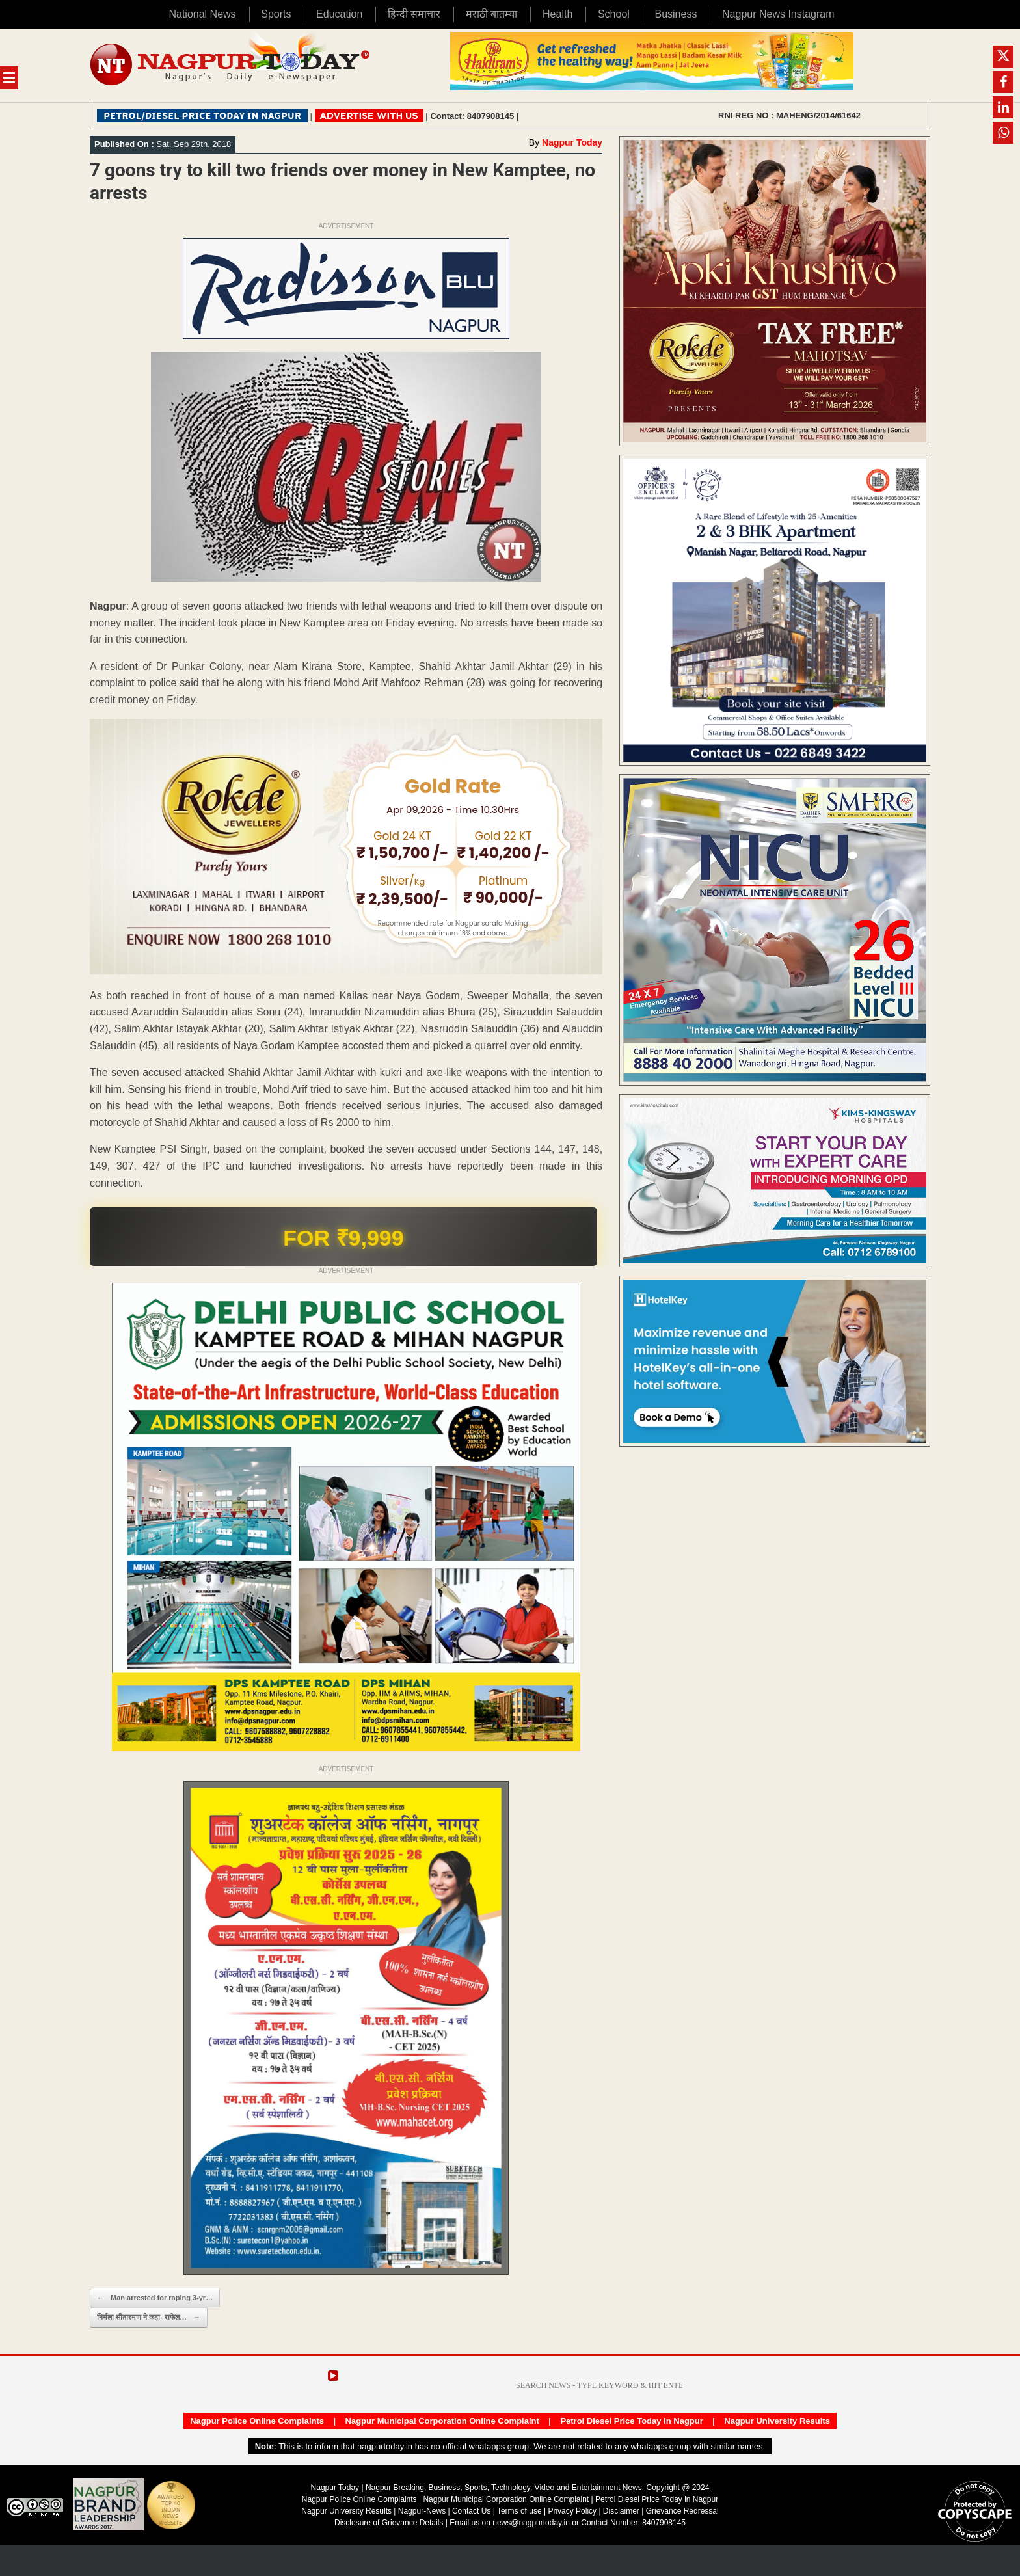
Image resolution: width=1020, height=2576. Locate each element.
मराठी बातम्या (491, 14)
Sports (276, 14)
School (614, 14)
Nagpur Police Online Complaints (257, 2421)
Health (557, 14)
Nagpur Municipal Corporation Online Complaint (442, 2421)
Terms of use (519, 2511)
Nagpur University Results (777, 2421)
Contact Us (471, 2511)
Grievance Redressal (682, 2511)
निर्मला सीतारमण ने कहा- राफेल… (148, 2317)
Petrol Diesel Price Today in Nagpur (631, 2421)
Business (675, 14)
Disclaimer (622, 2511)
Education (339, 14)
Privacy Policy (572, 2511)
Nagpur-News (422, 2511)
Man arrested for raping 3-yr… (155, 2297)
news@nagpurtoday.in (531, 2522)
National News (201, 14)
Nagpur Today (572, 142)
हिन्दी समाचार (414, 14)
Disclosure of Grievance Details (388, 2522)
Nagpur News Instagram (778, 14)
